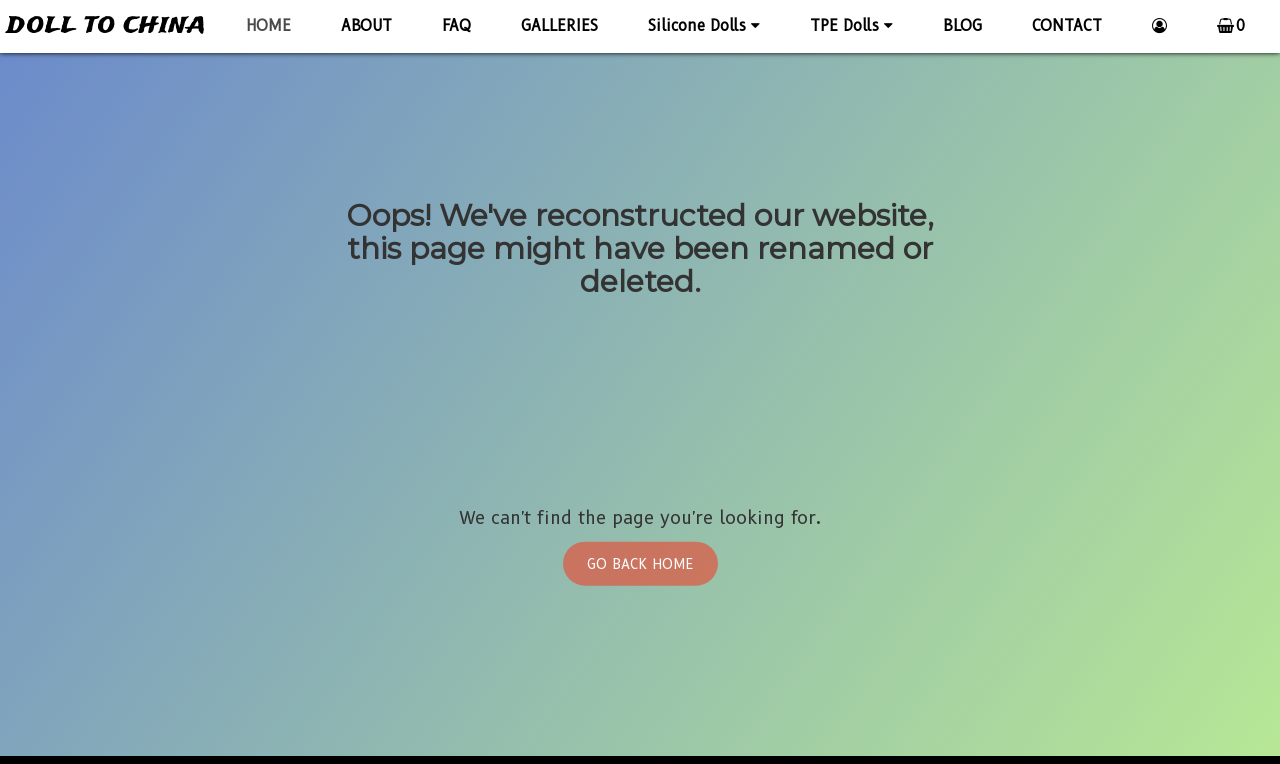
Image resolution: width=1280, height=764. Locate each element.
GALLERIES (559, 26)
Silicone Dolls (704, 26)
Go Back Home (640, 563)
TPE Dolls (851, 26)
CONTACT (1067, 26)
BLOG (962, 26)
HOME (268, 26)
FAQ (456, 26)
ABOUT (366, 26)
